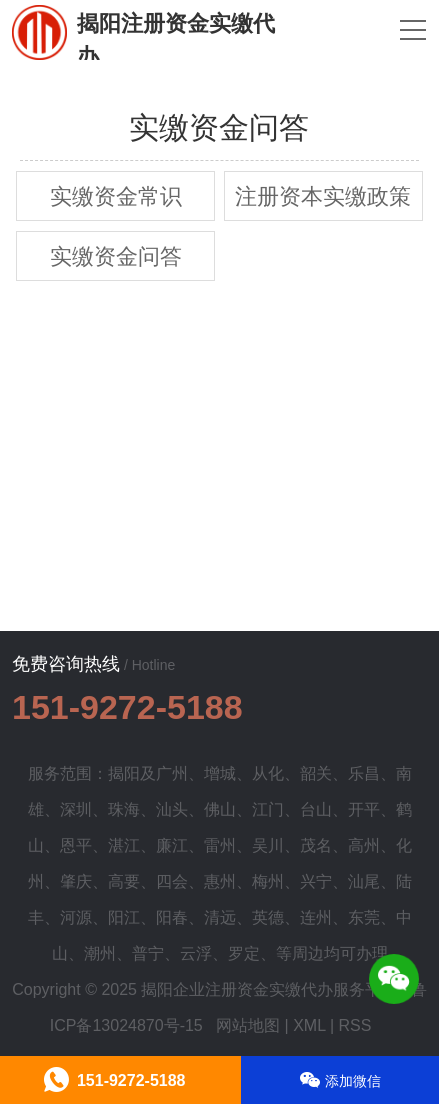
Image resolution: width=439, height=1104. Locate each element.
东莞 (364, 917)
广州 (172, 773)
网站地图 (248, 1025)
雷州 (220, 845)
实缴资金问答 (116, 256)
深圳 (76, 809)
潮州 (100, 953)
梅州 (268, 881)
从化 (268, 773)
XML (309, 1025)
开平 (364, 809)
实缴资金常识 (116, 196)
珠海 (124, 809)
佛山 (220, 809)
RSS (355, 1025)
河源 (76, 917)
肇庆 (76, 881)
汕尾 (364, 881)
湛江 (124, 845)
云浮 (196, 953)
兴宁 (316, 881)
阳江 (124, 917)
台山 (316, 809)
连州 (316, 917)
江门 (268, 809)
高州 (364, 845)
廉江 (172, 845)
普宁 (148, 953)
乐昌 (364, 773)
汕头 (172, 809)
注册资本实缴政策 (323, 196)
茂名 (316, 845)
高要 (124, 881)
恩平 (76, 845)
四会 (172, 881)
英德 (268, 917)
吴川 (268, 845)
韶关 (316, 773)
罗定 (244, 953)
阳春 (172, 917)
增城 (220, 773)
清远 (220, 917)
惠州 (220, 881)
